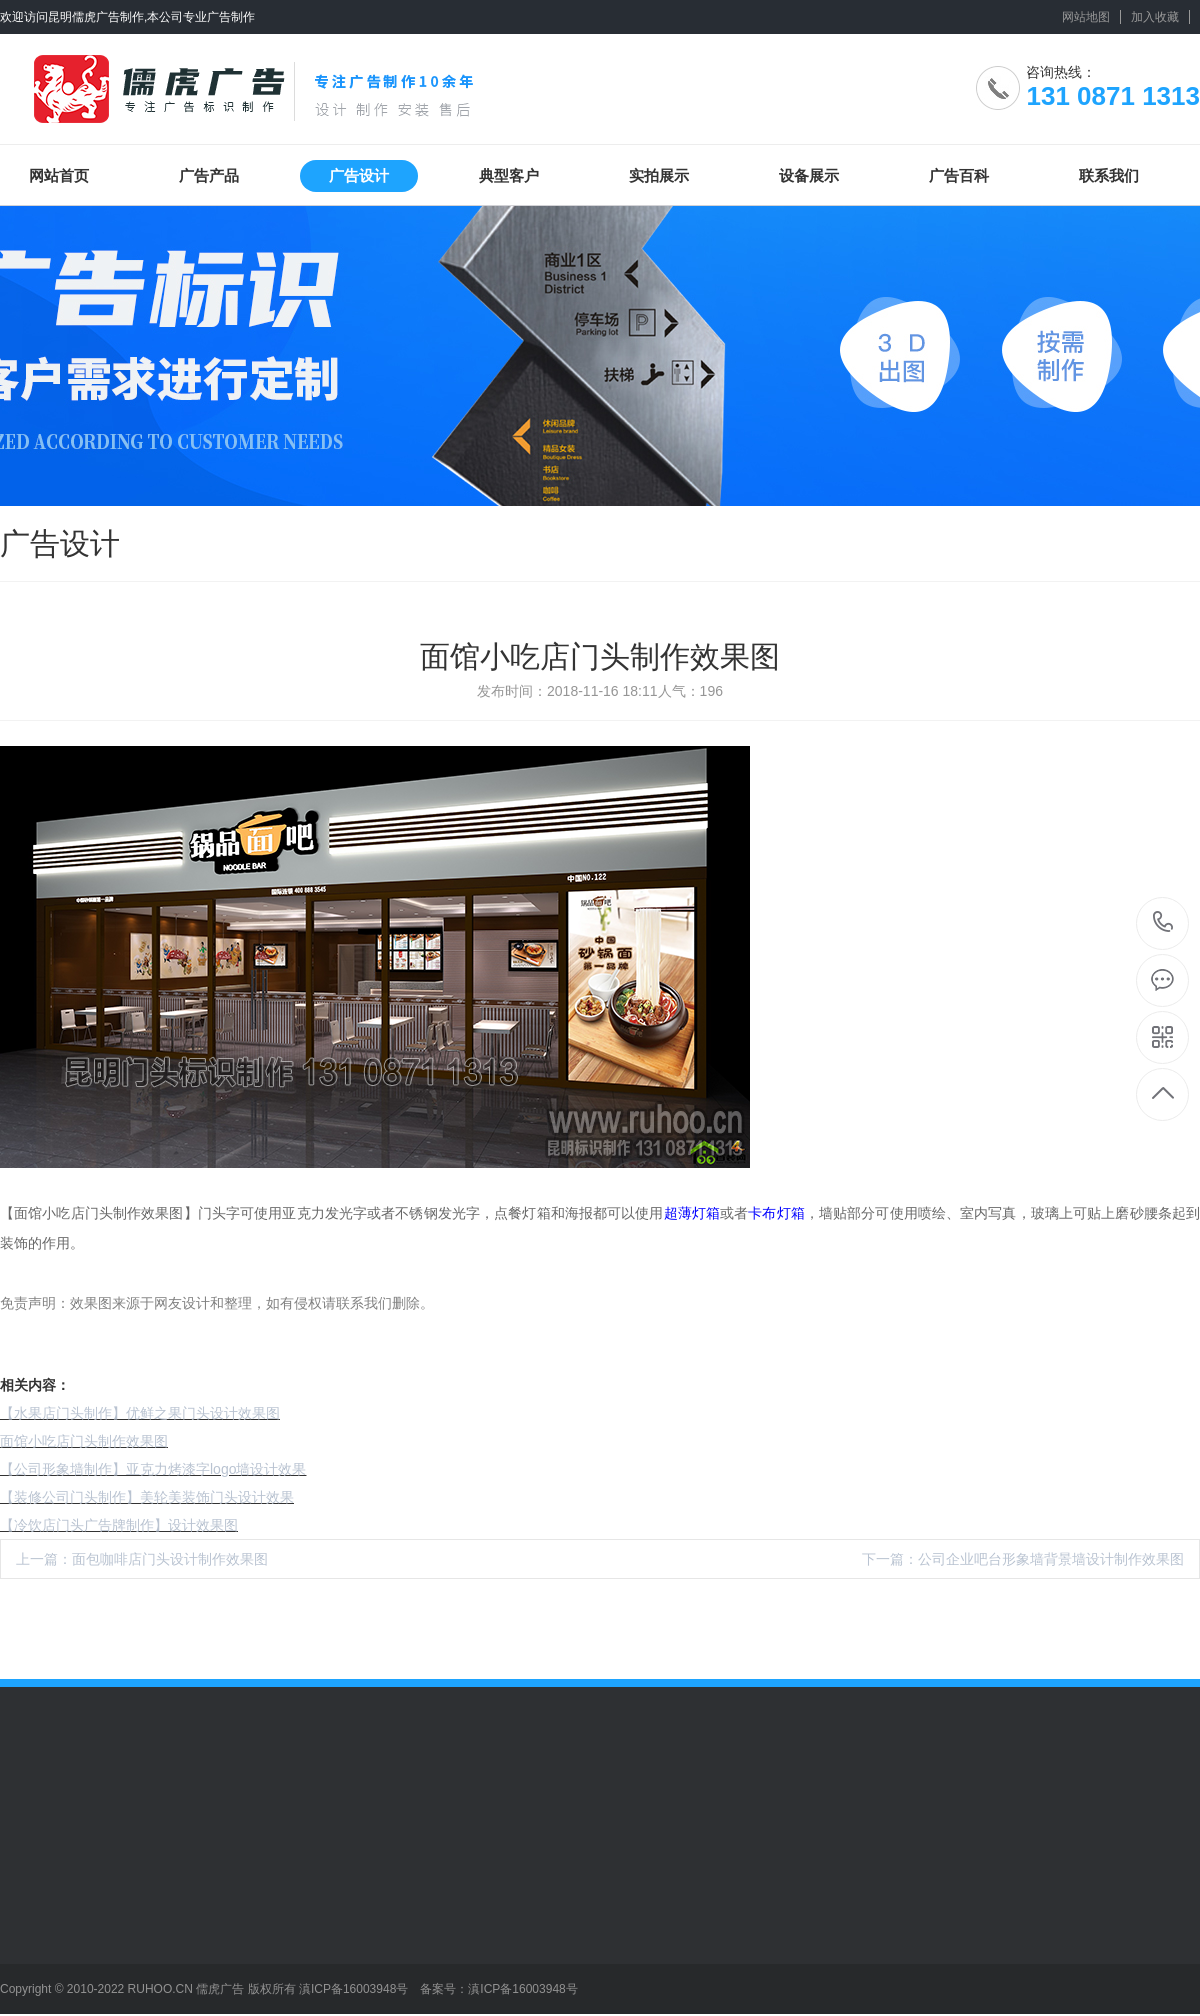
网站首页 (59, 175)
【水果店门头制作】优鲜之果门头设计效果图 (140, 1413)
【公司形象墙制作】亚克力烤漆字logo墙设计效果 (153, 1469)
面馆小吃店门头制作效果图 (84, 1441)
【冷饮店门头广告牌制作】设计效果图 (119, 1525)
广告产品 (209, 175)
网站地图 (1086, 17)
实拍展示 (659, 175)
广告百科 (959, 175)
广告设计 (359, 175)
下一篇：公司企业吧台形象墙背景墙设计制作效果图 (1023, 1559)
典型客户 (509, 175)
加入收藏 (1155, 17)
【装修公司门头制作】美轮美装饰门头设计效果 (147, 1497)
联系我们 (1109, 175)
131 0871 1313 (1163, 923)
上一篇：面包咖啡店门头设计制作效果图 (142, 1559)
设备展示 (809, 175)
